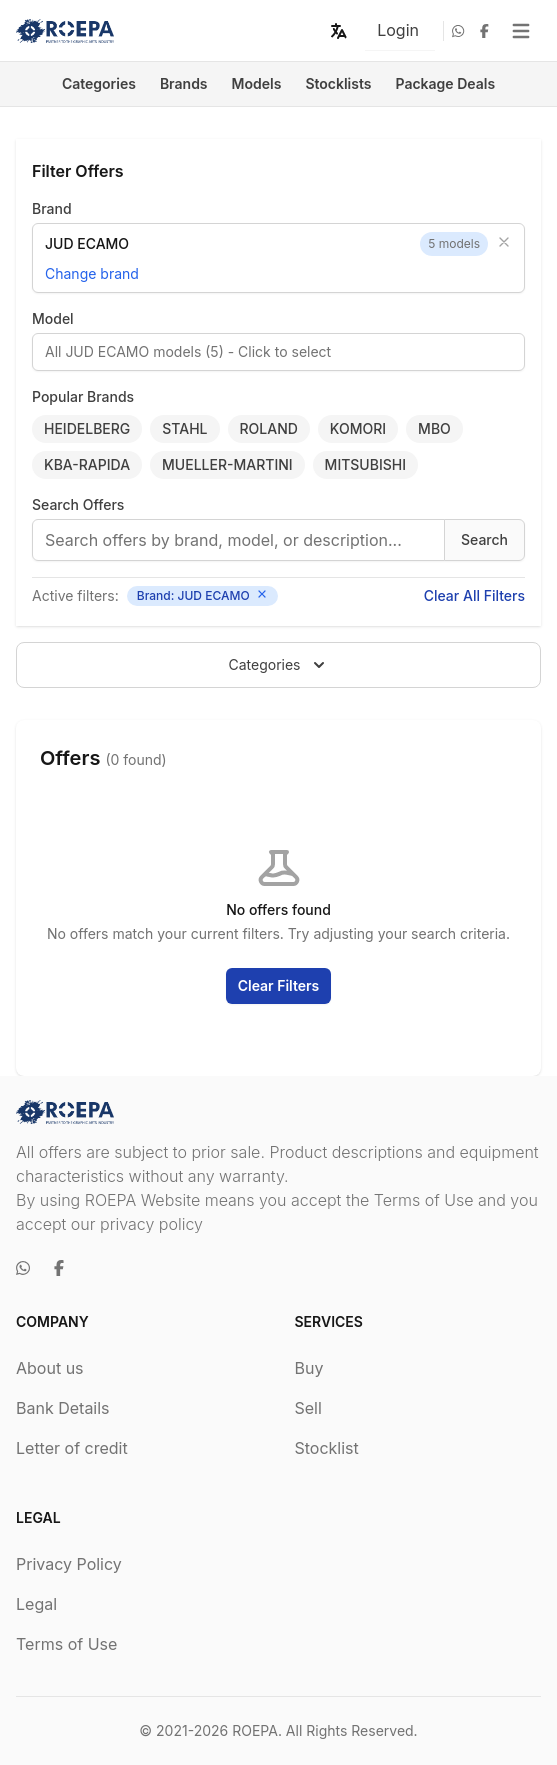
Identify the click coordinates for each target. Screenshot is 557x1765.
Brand (52, 208)
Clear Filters (279, 985)
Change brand (92, 273)
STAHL (184, 428)
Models (257, 83)
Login (398, 30)
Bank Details (63, 1408)
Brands (184, 83)
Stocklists (338, 83)
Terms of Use (66, 1644)
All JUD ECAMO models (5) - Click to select (188, 351)
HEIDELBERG (87, 428)
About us (50, 1368)
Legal (36, 1604)
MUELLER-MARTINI (227, 464)
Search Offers (78, 504)
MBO (434, 428)
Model (53, 318)
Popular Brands (83, 396)
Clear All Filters (474, 595)
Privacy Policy (69, 1564)
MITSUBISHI (365, 464)
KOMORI (358, 428)
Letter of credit (72, 1448)
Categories (99, 83)
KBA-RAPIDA (87, 464)
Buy (309, 1368)
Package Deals (446, 83)
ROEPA (255, 1730)
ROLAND (269, 428)
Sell (308, 1408)
